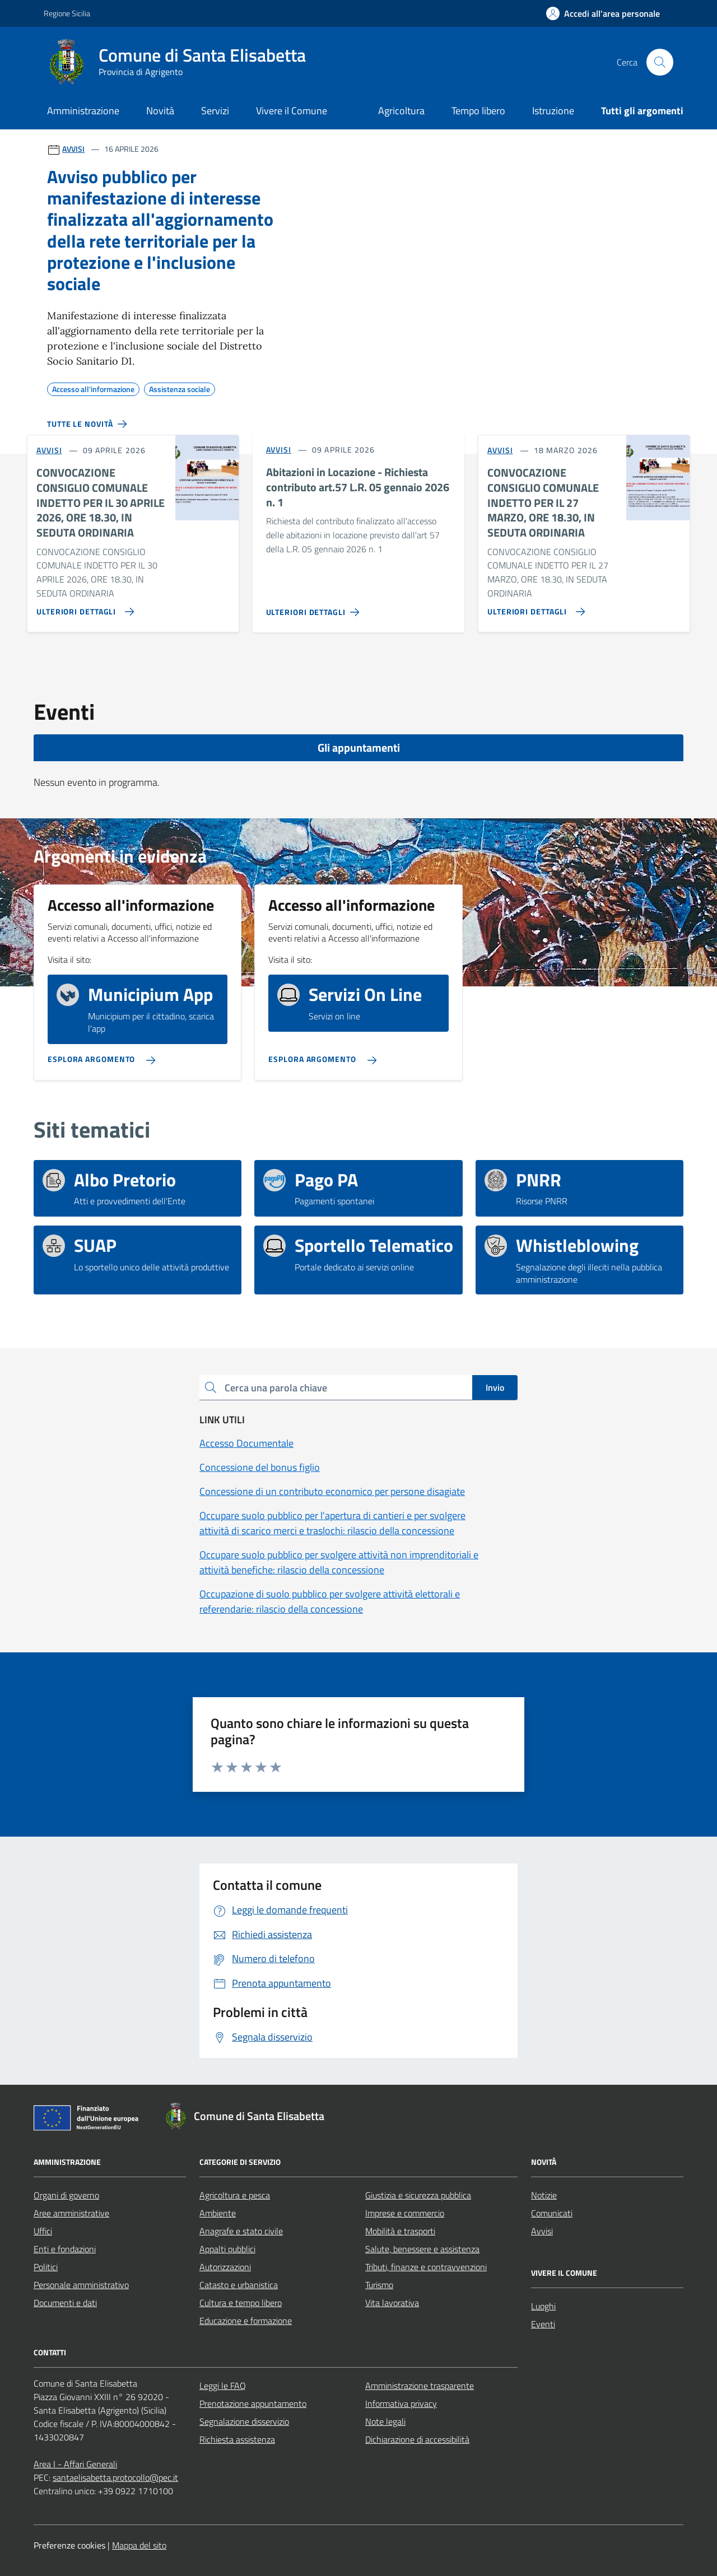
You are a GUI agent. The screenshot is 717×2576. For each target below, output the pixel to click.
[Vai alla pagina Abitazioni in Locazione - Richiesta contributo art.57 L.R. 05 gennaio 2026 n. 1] (315, 608)
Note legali (385, 2421)
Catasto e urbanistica (238, 2284)
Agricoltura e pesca (234, 2195)
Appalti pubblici (227, 2249)
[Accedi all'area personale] (603, 13)
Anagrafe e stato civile (241, 2231)
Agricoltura (401, 110)
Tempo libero (478, 110)
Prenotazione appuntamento (252, 2403)
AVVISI (73, 149)
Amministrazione (83, 110)
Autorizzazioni (225, 2267)
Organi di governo (66, 2195)
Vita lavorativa (392, 2302)
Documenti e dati (65, 2302)
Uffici (43, 2231)
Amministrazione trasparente (419, 2385)
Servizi (215, 110)
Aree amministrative (71, 2213)
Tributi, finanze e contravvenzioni (426, 2267)
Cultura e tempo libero (240, 2302)
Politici (46, 2267)
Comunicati (551, 2213)
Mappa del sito (139, 2545)
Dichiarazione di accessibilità (417, 2439)
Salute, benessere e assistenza (422, 2249)
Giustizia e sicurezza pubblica (418, 2195)
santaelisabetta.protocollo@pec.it (115, 2477)
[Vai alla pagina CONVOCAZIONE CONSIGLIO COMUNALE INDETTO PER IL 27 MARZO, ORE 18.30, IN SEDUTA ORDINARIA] (533, 607)
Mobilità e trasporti (400, 2231)
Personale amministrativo (81, 2284)
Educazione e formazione (245, 2320)
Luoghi (543, 2306)
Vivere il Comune (291, 110)
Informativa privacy (401, 2403)
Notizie (544, 2195)
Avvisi (542, 2231)
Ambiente (217, 2213)
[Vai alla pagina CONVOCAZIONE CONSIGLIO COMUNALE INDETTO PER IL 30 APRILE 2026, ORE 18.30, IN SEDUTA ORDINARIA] (82, 607)
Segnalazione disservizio (244, 2421)
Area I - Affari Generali (75, 2464)
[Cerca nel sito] (659, 62)
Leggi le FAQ (222, 2385)
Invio (495, 1387)
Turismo (379, 2284)
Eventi (543, 2324)
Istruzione (553, 110)
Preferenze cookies (69, 2545)
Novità (160, 110)
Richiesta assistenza (237, 2439)
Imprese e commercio (404, 2213)
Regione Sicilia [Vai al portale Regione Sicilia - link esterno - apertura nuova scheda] (67, 13)
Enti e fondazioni (65, 2249)
